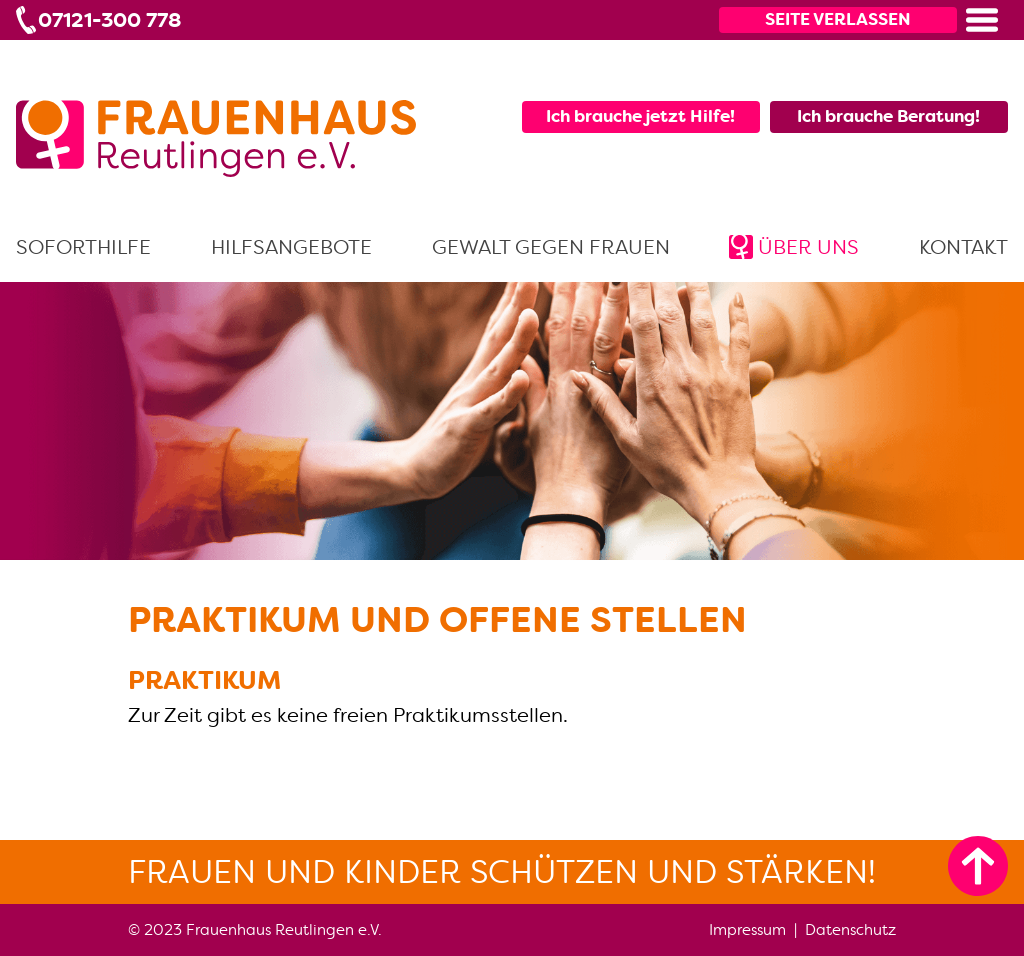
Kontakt (963, 247)
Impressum (747, 929)
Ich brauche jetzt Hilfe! (640, 116)
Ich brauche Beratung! (888, 116)
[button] (982, 20)
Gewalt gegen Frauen (551, 247)
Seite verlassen (838, 19)
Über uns (808, 247)
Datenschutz (850, 929)
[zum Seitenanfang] (978, 866)
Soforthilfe (83, 247)
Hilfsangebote (291, 247)
